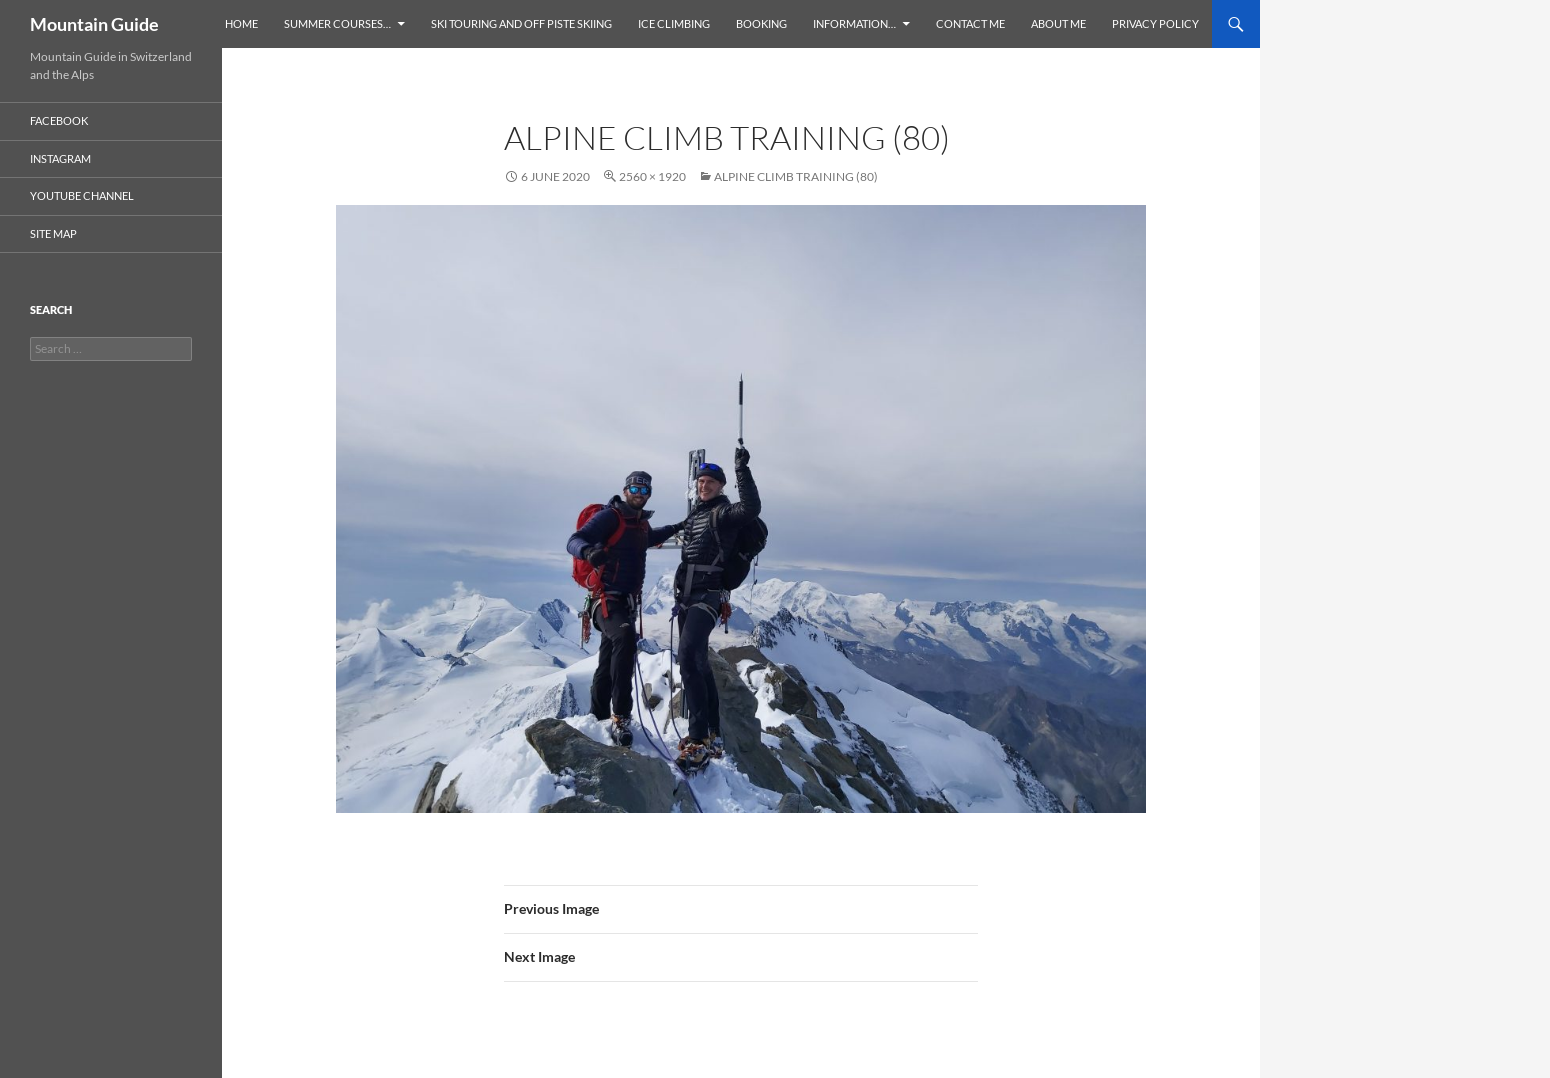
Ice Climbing (674, 23)
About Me (1058, 23)
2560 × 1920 (652, 176)
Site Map (53, 233)
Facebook (59, 120)
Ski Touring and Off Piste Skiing (521, 23)
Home (241, 23)
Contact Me (970, 23)
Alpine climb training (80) (796, 176)
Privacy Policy (1155, 23)
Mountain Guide (94, 24)
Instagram (60, 158)
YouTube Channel (82, 195)
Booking (761, 23)
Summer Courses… (337, 23)
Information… (854, 23)
